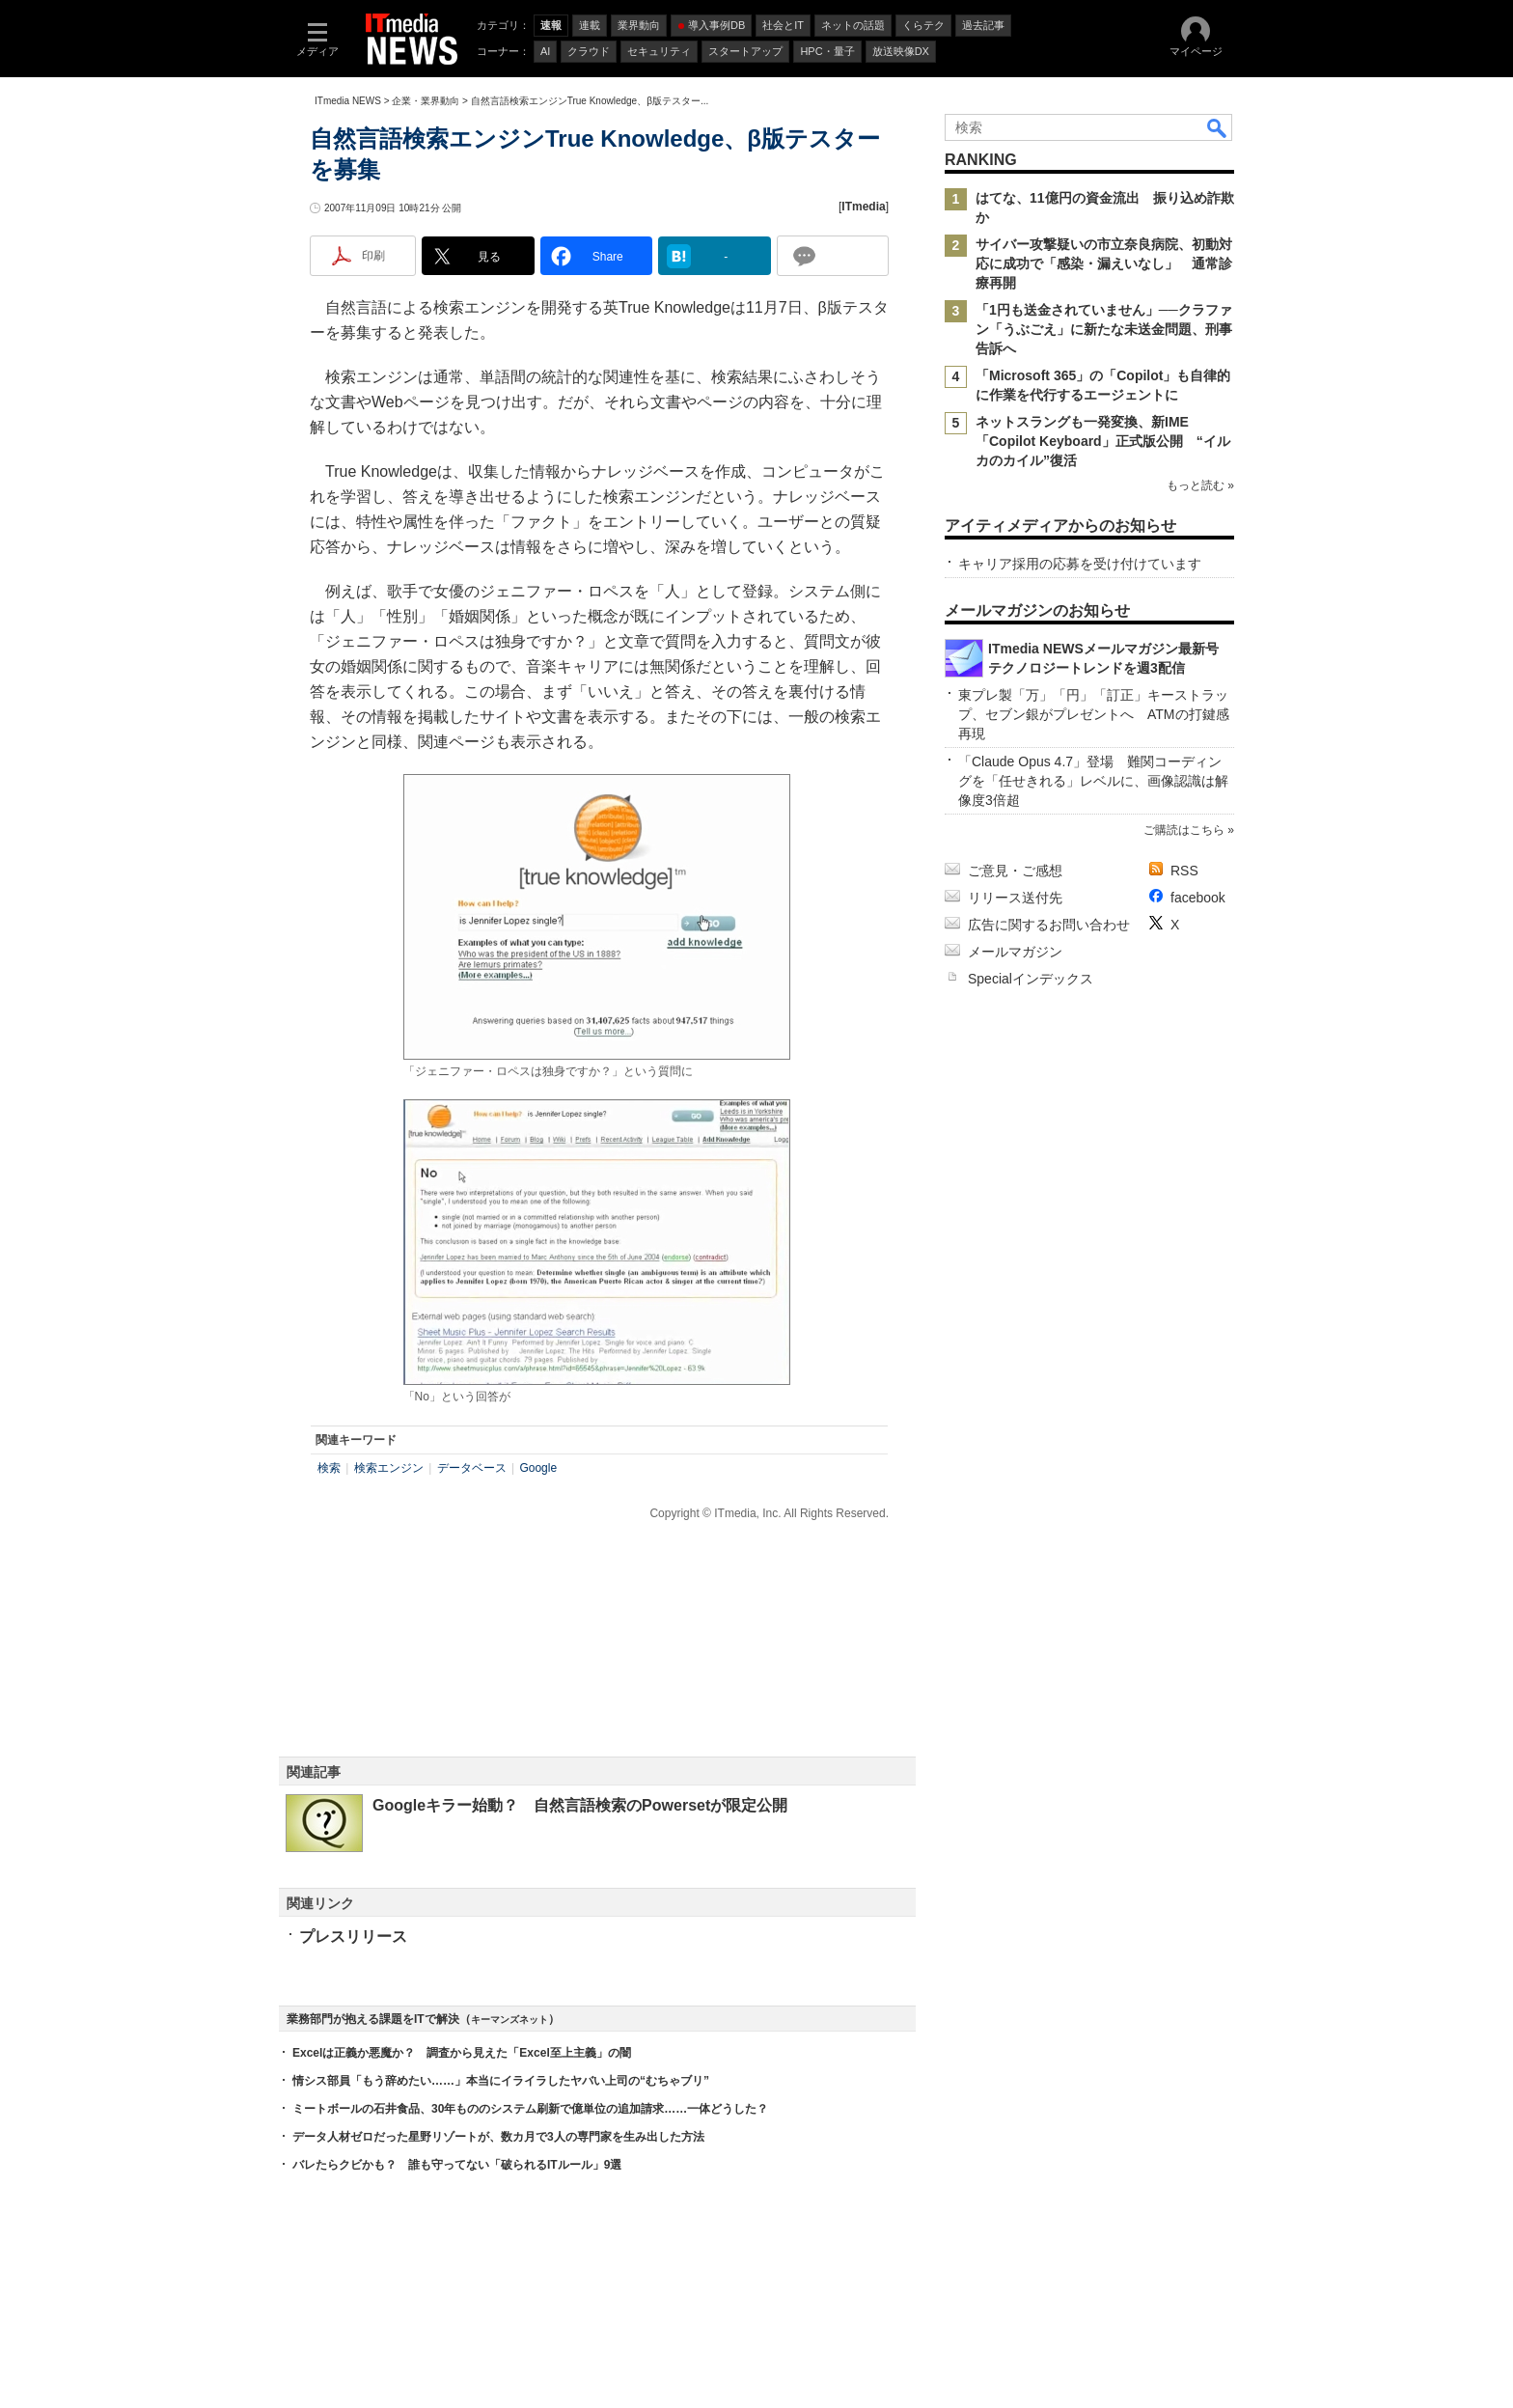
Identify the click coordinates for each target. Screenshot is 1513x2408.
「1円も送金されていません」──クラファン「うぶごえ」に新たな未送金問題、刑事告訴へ (1104, 329)
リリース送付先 (1015, 897)
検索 (329, 1468)
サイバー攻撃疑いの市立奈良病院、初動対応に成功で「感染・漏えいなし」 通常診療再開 (1104, 263)
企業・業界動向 (425, 101)
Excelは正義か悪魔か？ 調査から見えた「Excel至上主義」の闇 (461, 2053)
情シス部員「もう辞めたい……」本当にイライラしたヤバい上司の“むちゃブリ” (500, 2081)
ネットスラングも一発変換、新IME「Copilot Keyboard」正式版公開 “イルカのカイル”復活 (1103, 441)
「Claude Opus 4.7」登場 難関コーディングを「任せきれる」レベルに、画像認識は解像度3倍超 (1093, 781)
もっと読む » (1200, 485)
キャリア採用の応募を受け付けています (1079, 563)
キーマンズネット (509, 2019)
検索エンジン (389, 1468)
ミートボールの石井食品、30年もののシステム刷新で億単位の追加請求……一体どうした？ (530, 2109)
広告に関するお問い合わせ (1049, 924)
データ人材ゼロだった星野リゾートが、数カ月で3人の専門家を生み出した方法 (498, 2137)
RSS (1184, 870)
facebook (1197, 897)
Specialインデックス (1030, 978)
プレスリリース (353, 1936)
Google (538, 1468)
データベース (472, 1468)
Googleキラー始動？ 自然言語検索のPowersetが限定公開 (579, 1805)
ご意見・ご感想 (1015, 870)
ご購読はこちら (1183, 830)
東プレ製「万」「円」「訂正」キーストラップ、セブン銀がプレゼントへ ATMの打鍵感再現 (1093, 714)
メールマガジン (1015, 951)
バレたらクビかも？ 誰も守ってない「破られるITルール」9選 (456, 2165)
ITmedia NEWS (348, 101)
